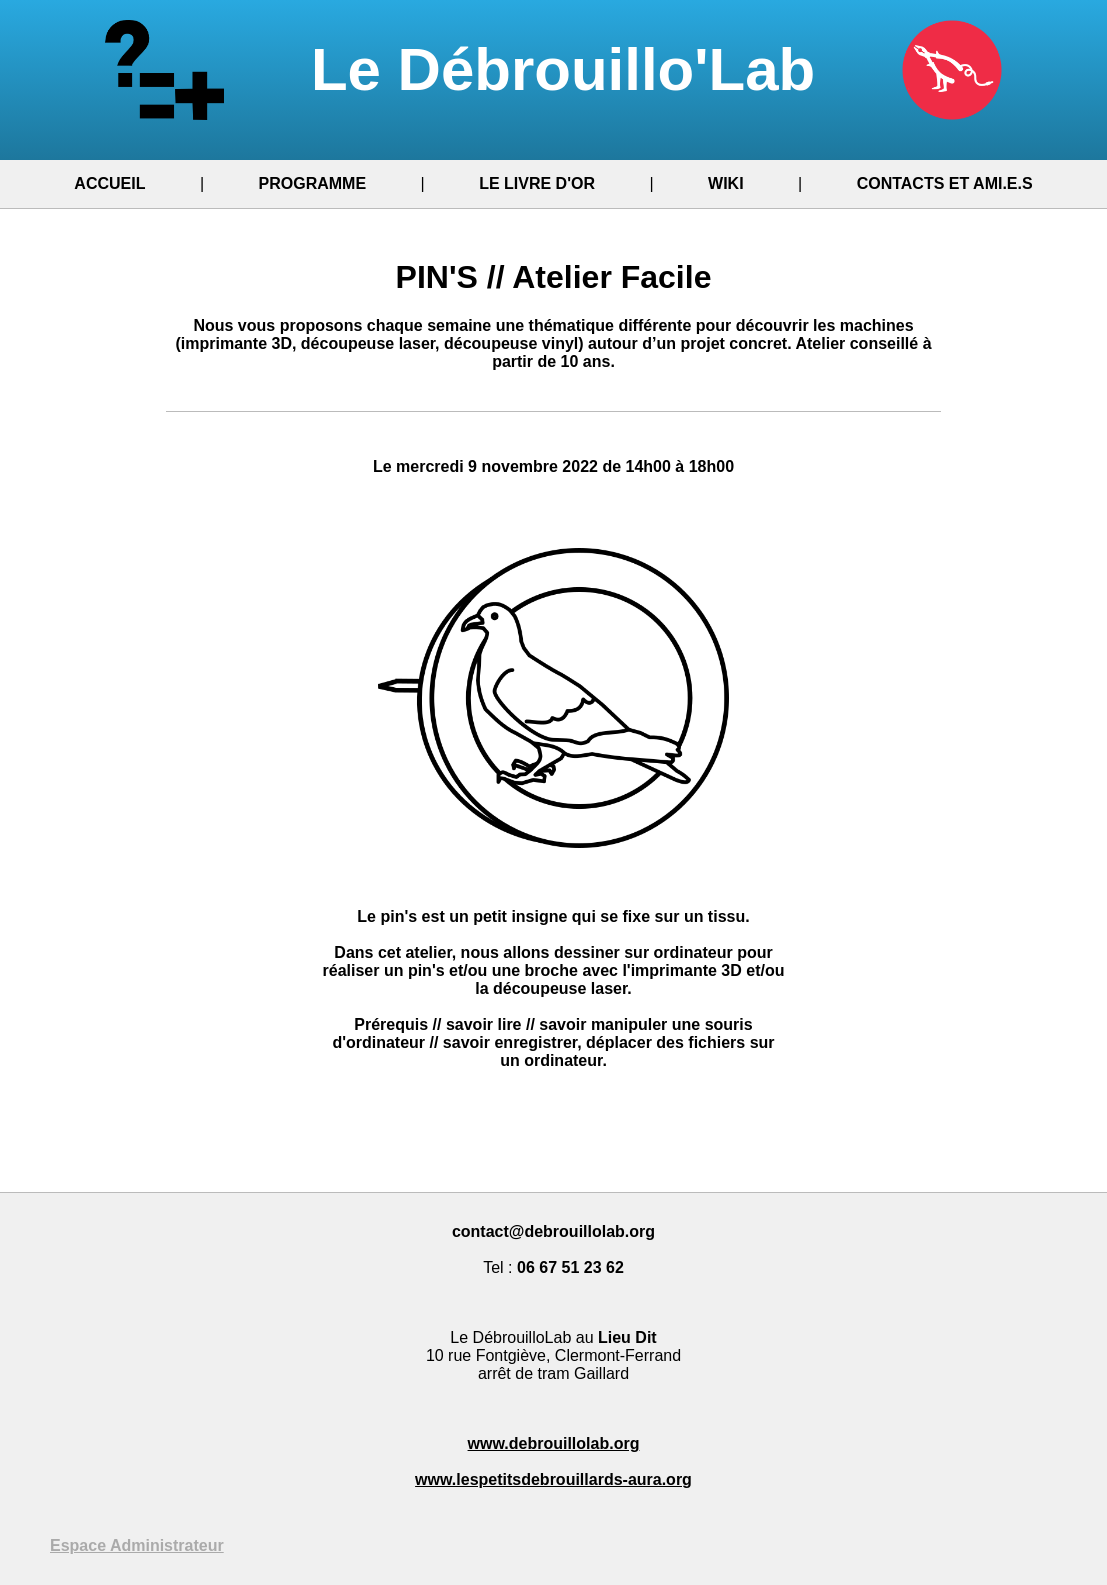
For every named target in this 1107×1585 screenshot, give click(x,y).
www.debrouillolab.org (554, 1443)
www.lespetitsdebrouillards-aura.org (553, 1479)
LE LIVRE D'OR (537, 183)
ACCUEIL (109, 183)
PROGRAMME (313, 183)
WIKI (726, 183)
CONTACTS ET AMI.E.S (945, 183)
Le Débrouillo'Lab (553, 69)
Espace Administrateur (137, 1545)
